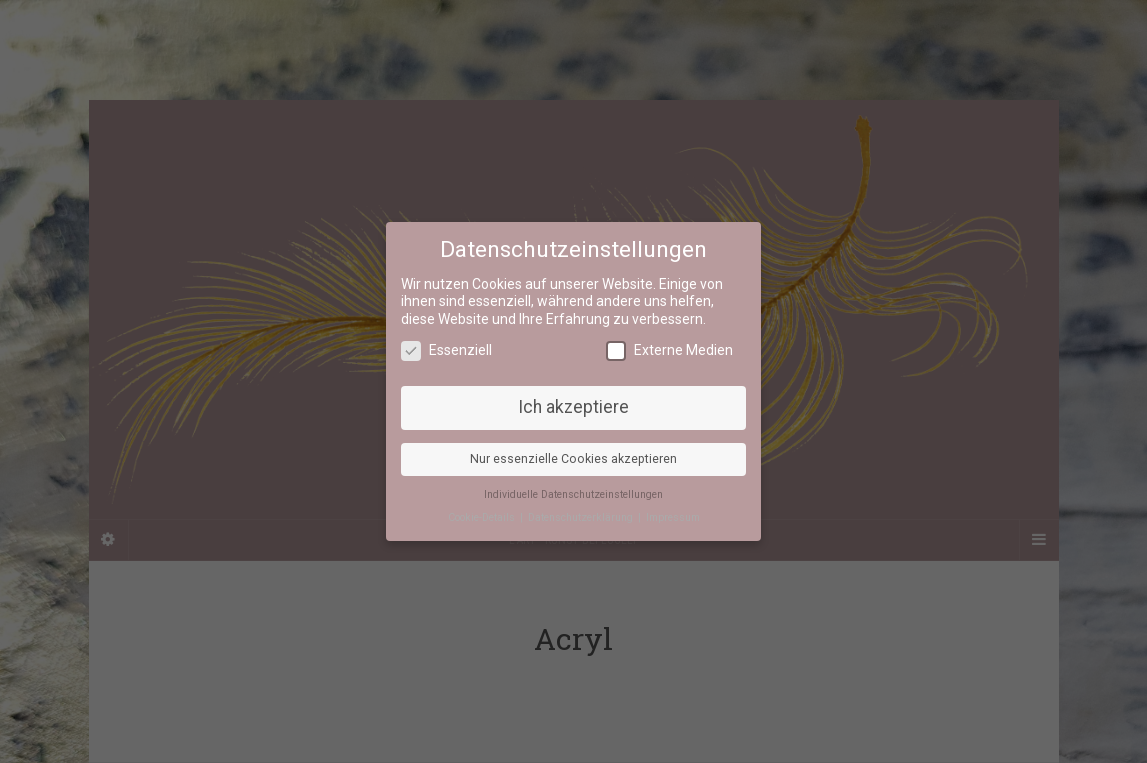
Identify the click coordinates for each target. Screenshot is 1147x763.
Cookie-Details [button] (483, 517)
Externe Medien (669, 350)
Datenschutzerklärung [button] (582, 517)
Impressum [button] (673, 517)
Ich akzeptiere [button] (573, 407)
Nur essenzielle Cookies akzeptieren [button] (573, 459)
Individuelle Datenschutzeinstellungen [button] (573, 494)
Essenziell (446, 350)
